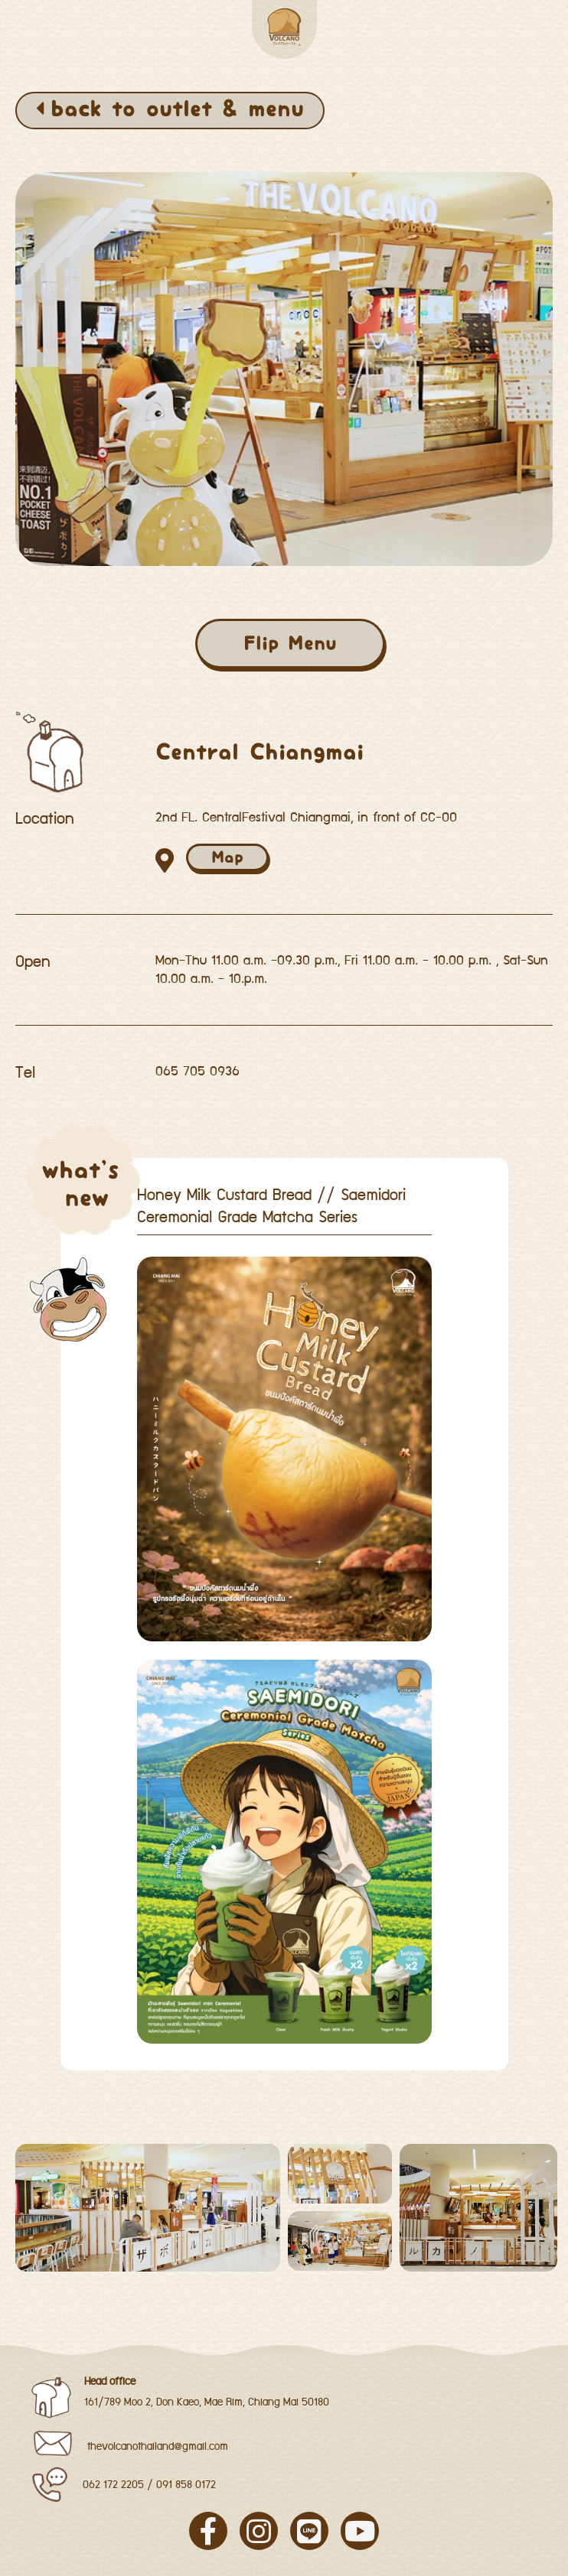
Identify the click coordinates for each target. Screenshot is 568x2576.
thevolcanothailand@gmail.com (157, 2447)
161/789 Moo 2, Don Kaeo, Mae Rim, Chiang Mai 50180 (206, 2402)
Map (227, 857)
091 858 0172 (186, 2485)
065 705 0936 (197, 1071)
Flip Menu (290, 643)
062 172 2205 (113, 2485)
